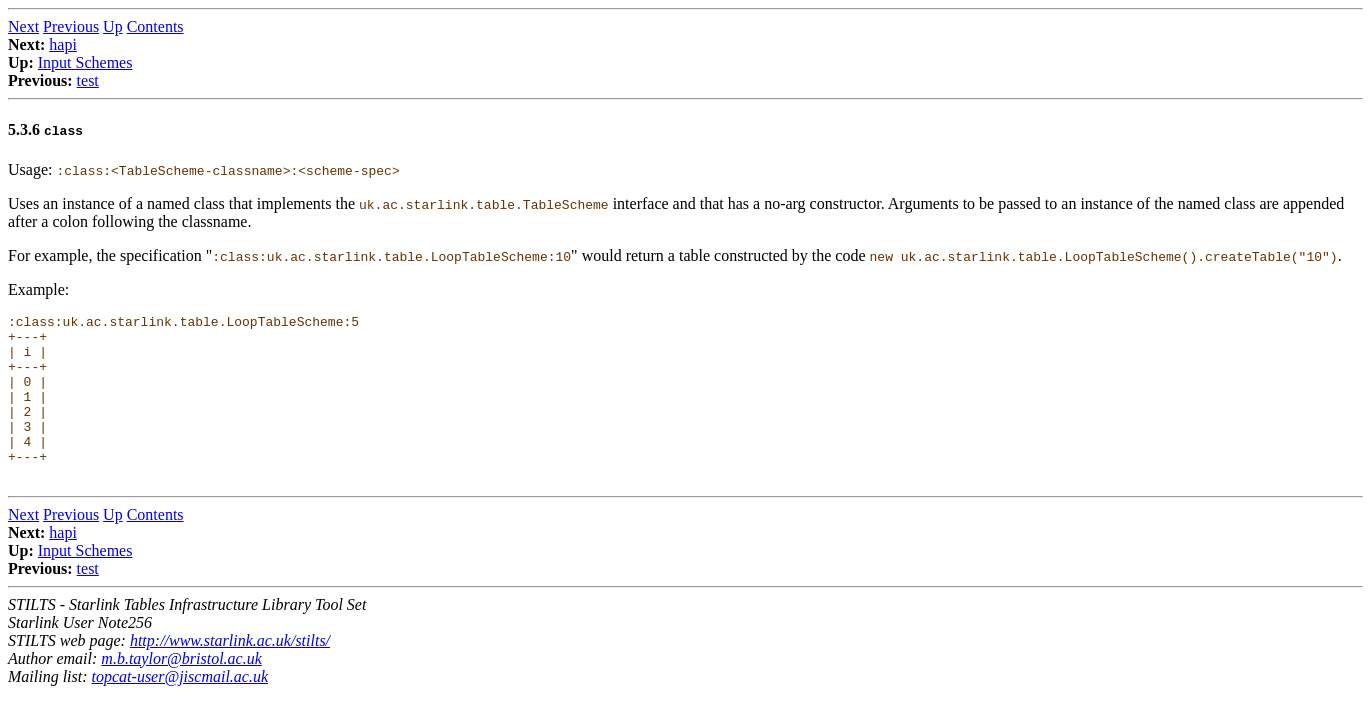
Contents (155, 26)
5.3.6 (45, 129)
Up (113, 26)
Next (23, 26)
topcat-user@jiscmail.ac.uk (180, 709)
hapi (63, 44)
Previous (71, 26)
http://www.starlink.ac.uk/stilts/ (230, 673)
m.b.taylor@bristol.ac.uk (181, 691)
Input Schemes (85, 62)
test (88, 80)
